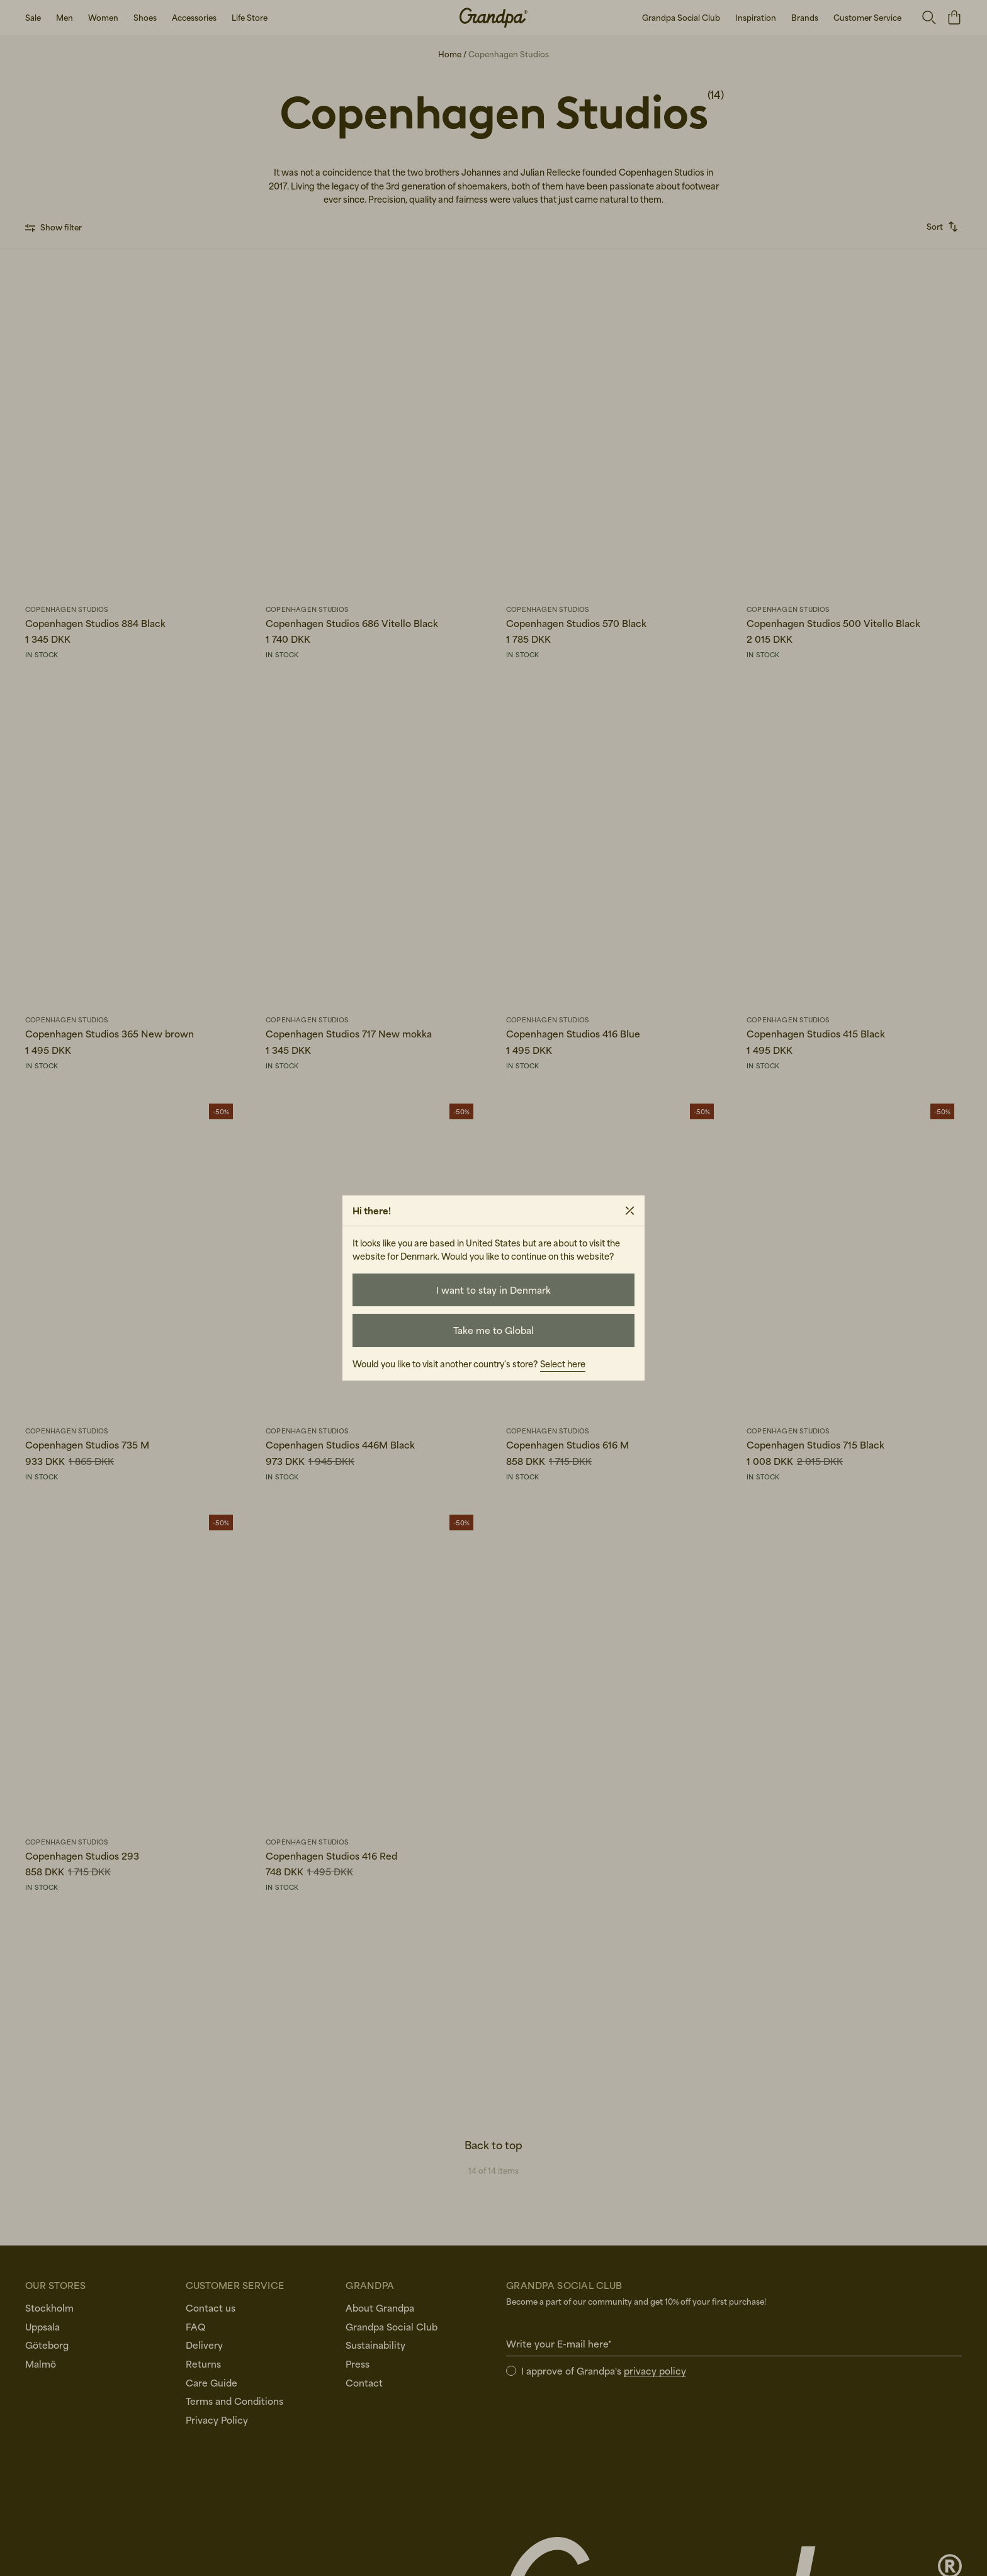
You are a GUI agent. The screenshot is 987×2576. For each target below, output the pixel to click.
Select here (562, 1364)
